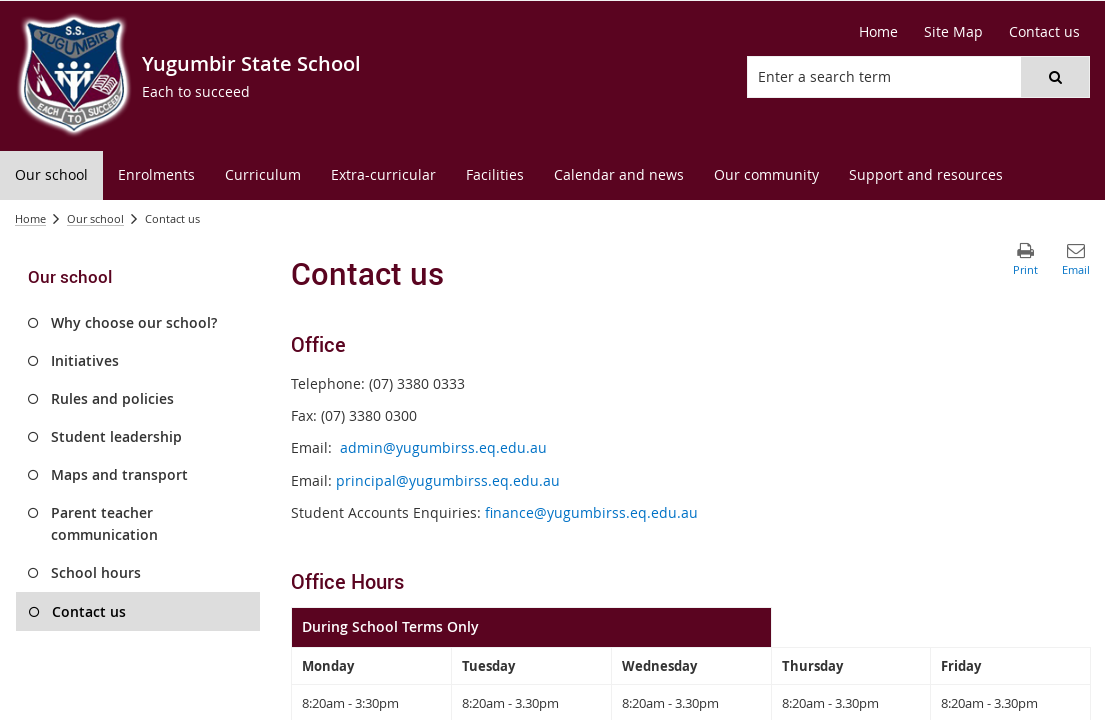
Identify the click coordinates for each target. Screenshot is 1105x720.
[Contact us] (1044, 32)
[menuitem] (51, 175)
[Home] (878, 32)
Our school (95, 218)
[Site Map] (953, 32)
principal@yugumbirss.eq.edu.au (448, 480)
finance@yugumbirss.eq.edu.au (591, 512)
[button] (1055, 77)
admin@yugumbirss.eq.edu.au (443, 447)
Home (30, 218)
